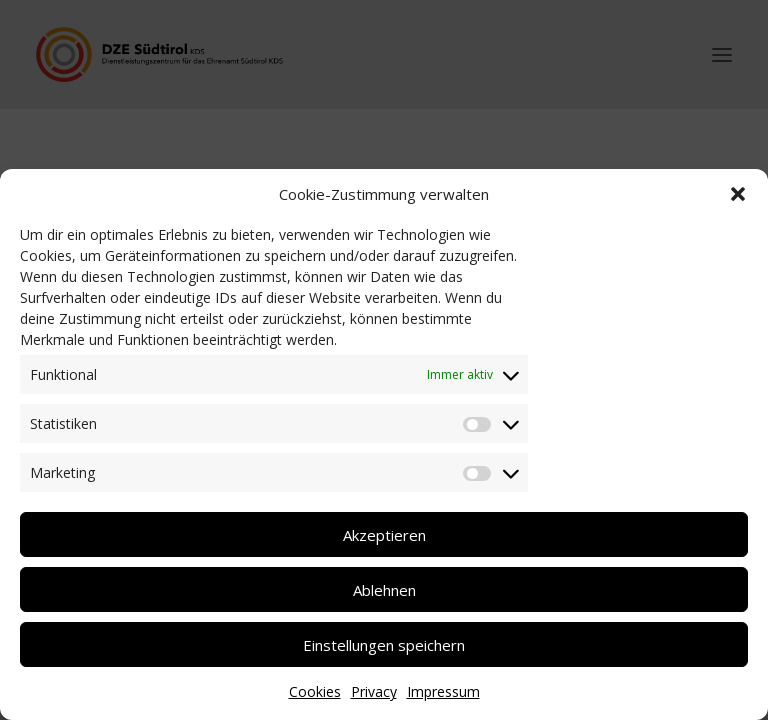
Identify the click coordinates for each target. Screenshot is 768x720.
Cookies (315, 691)
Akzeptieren (384, 535)
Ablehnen (384, 590)
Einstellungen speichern (384, 645)
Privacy (374, 691)
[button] (738, 194)
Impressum (443, 691)
